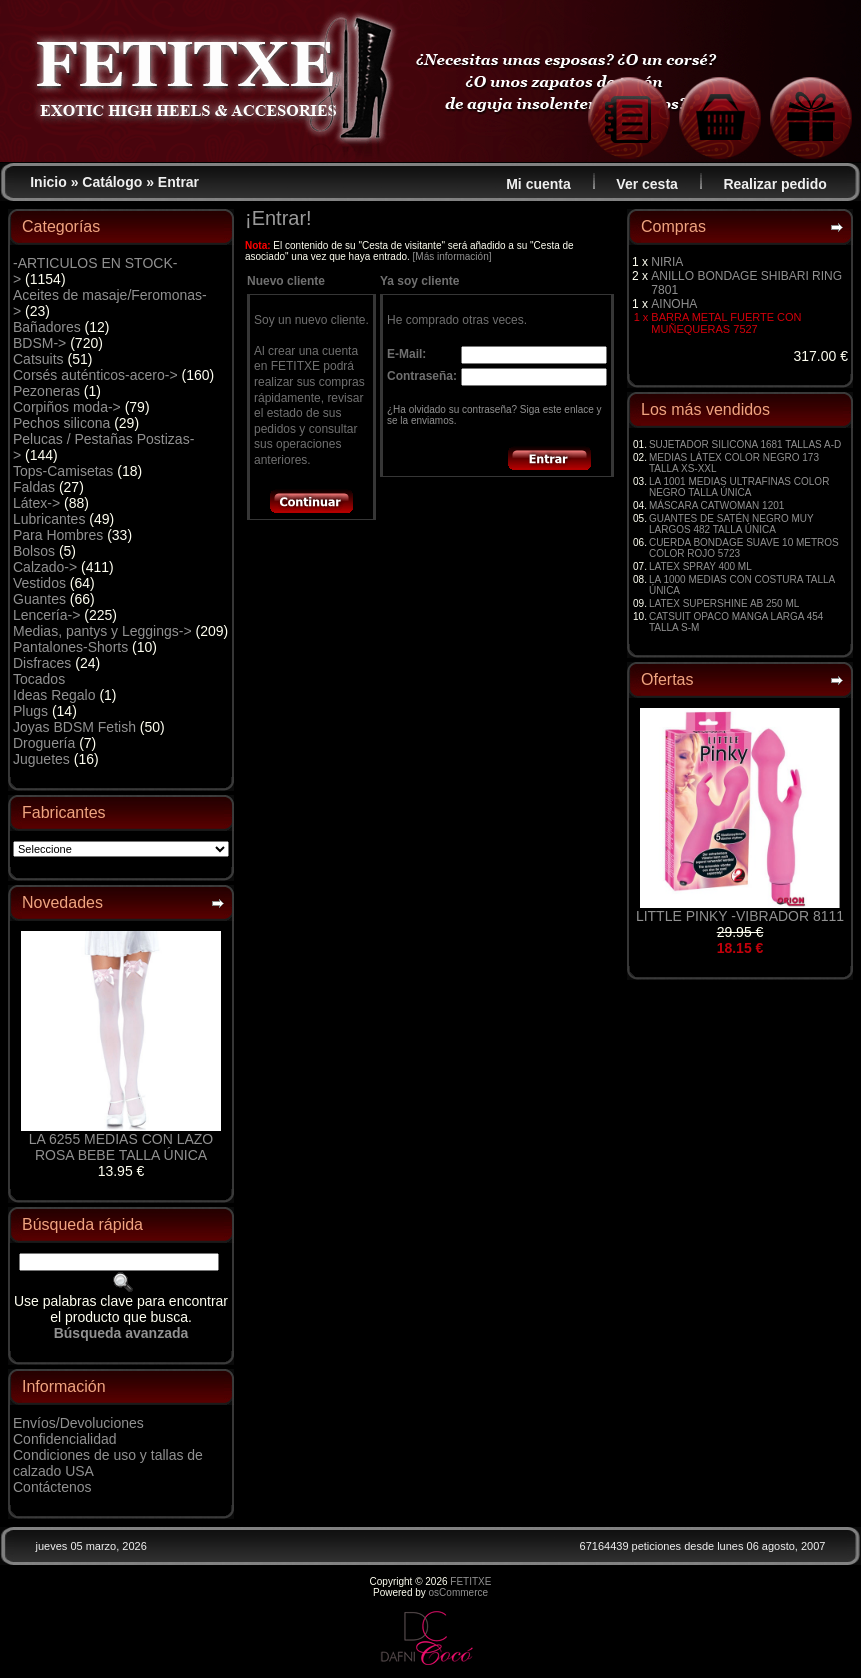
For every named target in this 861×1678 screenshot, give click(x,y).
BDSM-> (39, 343)
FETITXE (470, 1581)
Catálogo (112, 182)
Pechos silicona (61, 423)
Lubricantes (49, 519)
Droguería (44, 743)
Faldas (34, 487)
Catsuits (38, 359)
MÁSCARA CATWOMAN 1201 (716, 505)
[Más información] (452, 256)
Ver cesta (647, 184)
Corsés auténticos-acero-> (95, 375)
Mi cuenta (538, 184)
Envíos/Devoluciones (78, 1423)
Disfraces (42, 663)
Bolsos (34, 551)
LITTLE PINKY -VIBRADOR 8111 (740, 916)
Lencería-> (46, 615)
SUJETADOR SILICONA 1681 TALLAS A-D (745, 444)
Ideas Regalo (54, 695)
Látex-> (36, 503)
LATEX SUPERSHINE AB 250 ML (724, 603)
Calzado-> (45, 567)
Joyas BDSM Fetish (74, 727)
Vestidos (39, 583)
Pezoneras (46, 391)
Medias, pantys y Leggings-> (102, 631)
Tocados (39, 679)
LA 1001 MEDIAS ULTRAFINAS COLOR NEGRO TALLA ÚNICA (739, 487)
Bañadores (47, 327)
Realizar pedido (774, 184)
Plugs (30, 711)
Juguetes (41, 759)
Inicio (48, 182)
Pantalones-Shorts (70, 647)
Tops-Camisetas (63, 471)
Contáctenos (52, 1487)
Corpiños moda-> (67, 407)
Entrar (178, 182)
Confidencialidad (65, 1439)
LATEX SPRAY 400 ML (700, 566)
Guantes (39, 599)
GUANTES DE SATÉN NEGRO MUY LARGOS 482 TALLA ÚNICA (731, 524)
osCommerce (458, 1592)
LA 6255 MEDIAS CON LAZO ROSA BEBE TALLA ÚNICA (121, 1147)
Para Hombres (58, 535)
